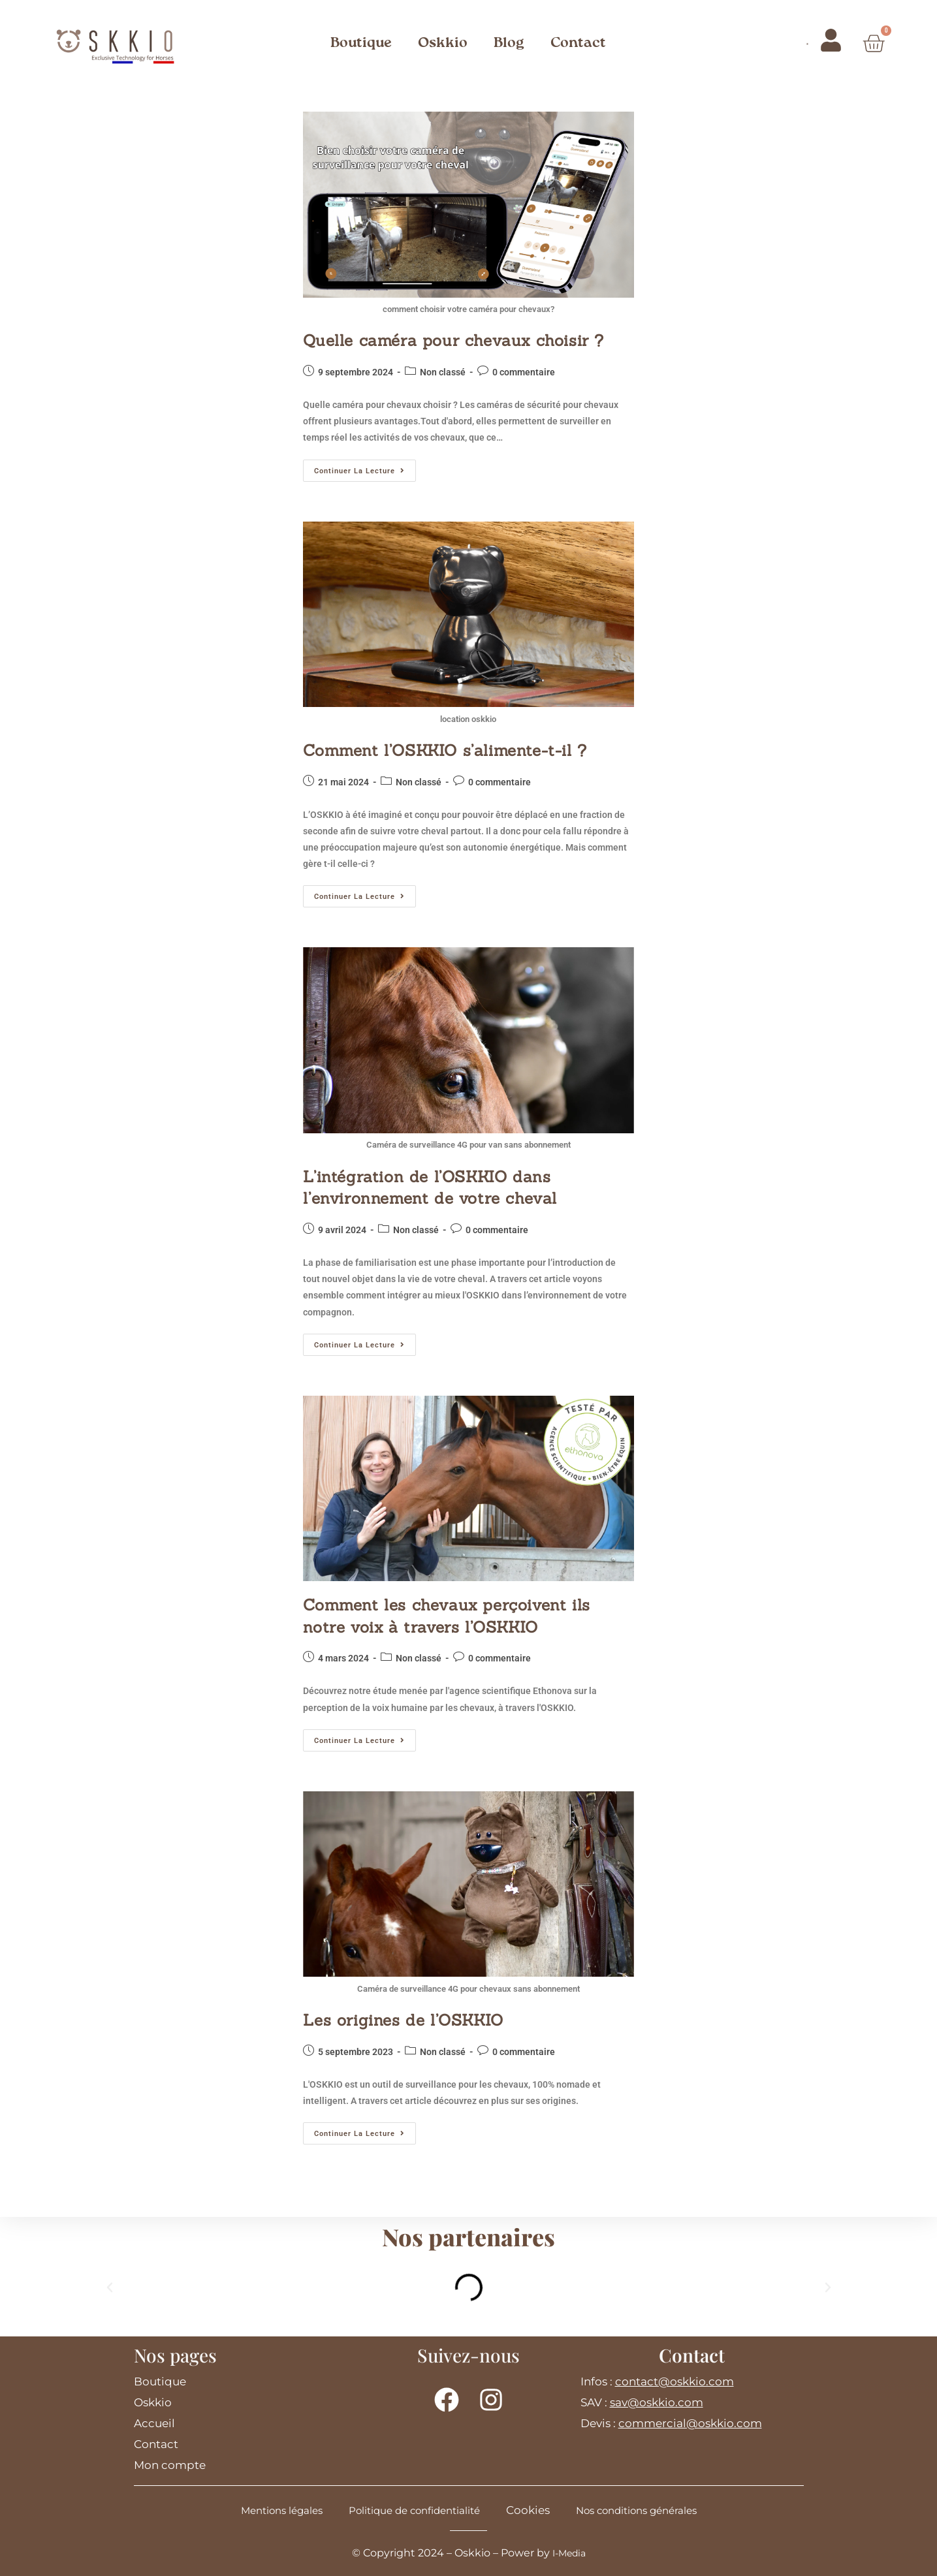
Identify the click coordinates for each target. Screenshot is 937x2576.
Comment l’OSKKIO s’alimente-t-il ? (444, 750)
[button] (109, 2287)
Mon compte (170, 2465)
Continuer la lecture (365, 467)
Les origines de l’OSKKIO (403, 2020)
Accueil (154, 2423)
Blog (509, 43)
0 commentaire (523, 372)
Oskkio (443, 43)
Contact (578, 43)
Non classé (443, 372)
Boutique (361, 43)
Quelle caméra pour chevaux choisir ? (453, 340)
